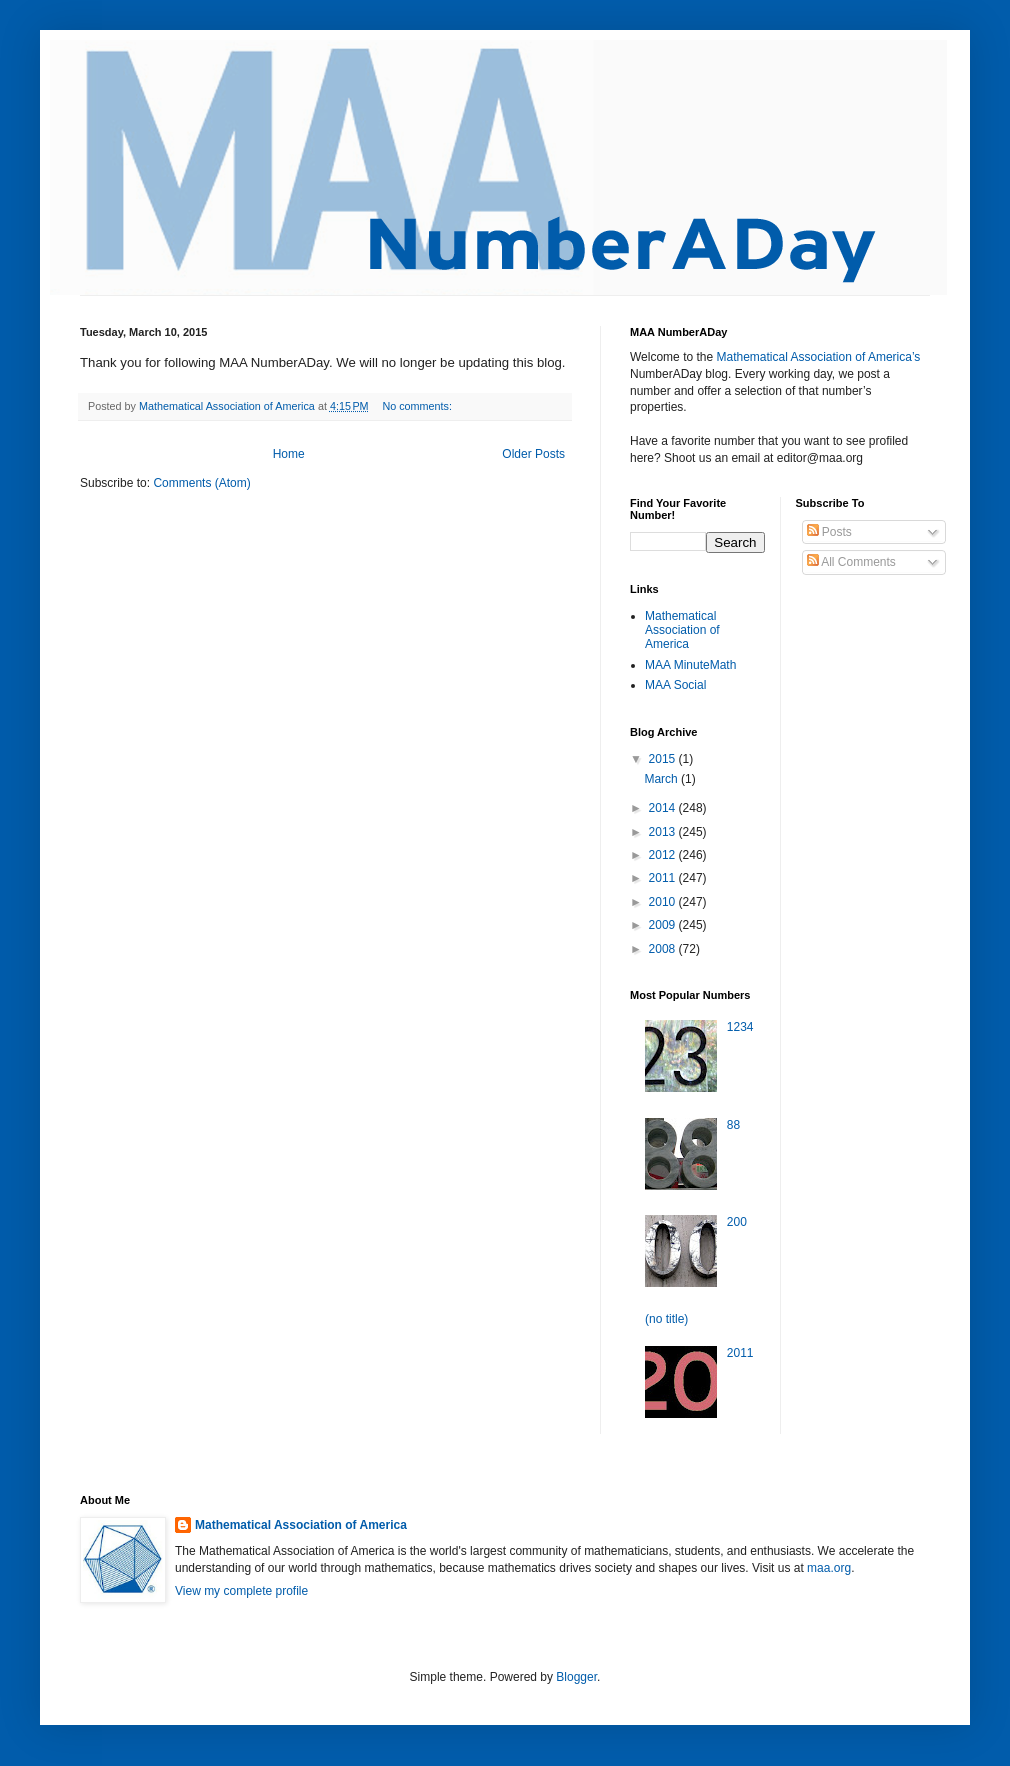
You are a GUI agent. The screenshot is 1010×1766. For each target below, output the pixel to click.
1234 (740, 1027)
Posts (829, 532)
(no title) (666, 1319)
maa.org (829, 1568)
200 (737, 1222)
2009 (664, 925)
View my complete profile (241, 1591)
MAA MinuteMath (690, 665)
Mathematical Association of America (682, 630)
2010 (664, 902)
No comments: (418, 406)
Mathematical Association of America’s (818, 357)
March (662, 779)
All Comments (851, 562)
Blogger (576, 1677)
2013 (664, 832)
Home (289, 454)
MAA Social (675, 685)
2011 (664, 878)
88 (733, 1125)
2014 (664, 808)
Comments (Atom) (201, 483)
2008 (664, 949)
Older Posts (533, 454)
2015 (664, 759)
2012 (664, 855)
